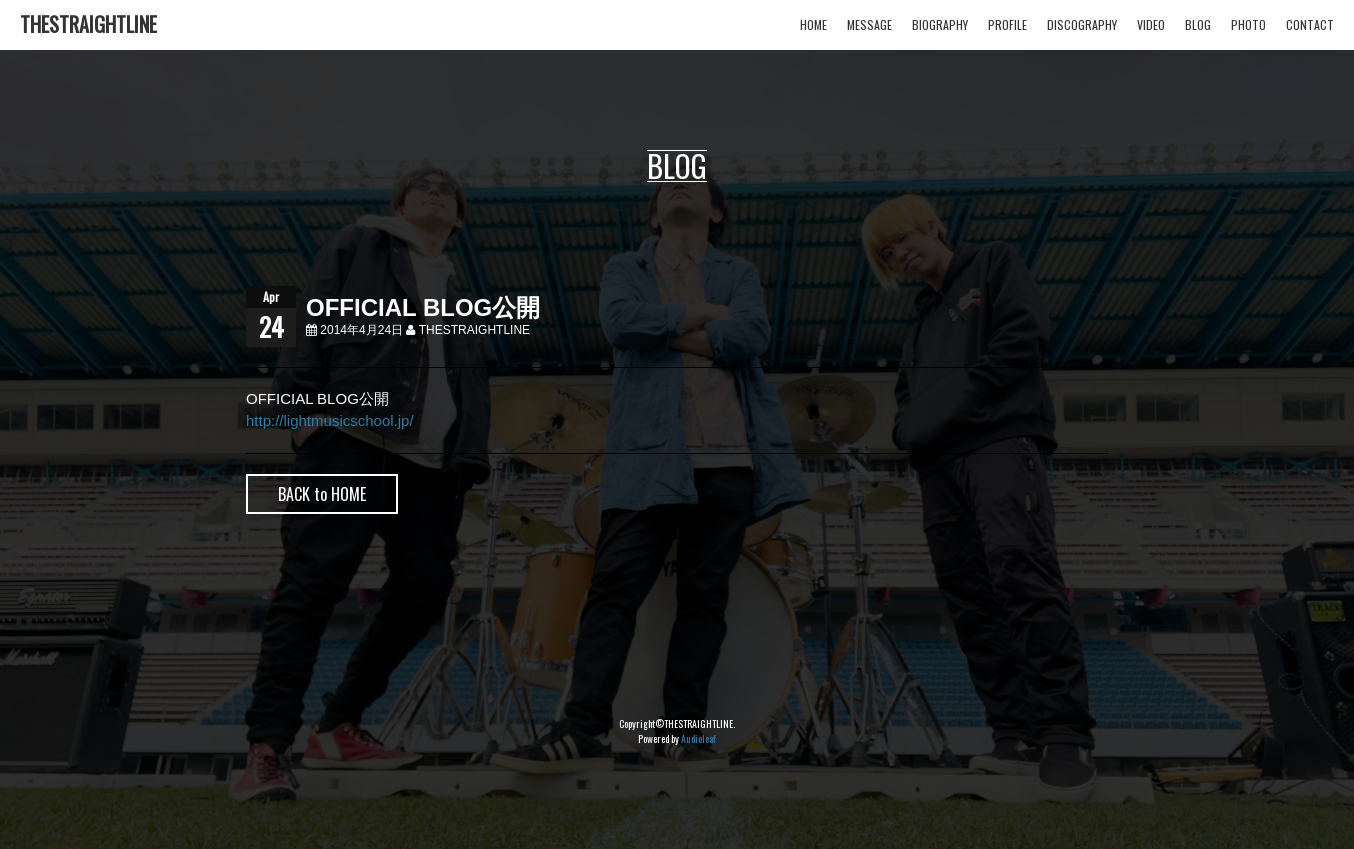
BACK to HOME (322, 494)
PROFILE (1007, 24)
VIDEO (1151, 24)
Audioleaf (698, 738)
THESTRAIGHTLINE (88, 24)
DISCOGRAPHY (1082, 24)
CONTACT (1310, 24)
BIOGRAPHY (940, 24)
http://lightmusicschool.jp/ (330, 420)
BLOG (1198, 24)
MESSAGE (869, 24)
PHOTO (1248, 24)
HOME (813, 24)
